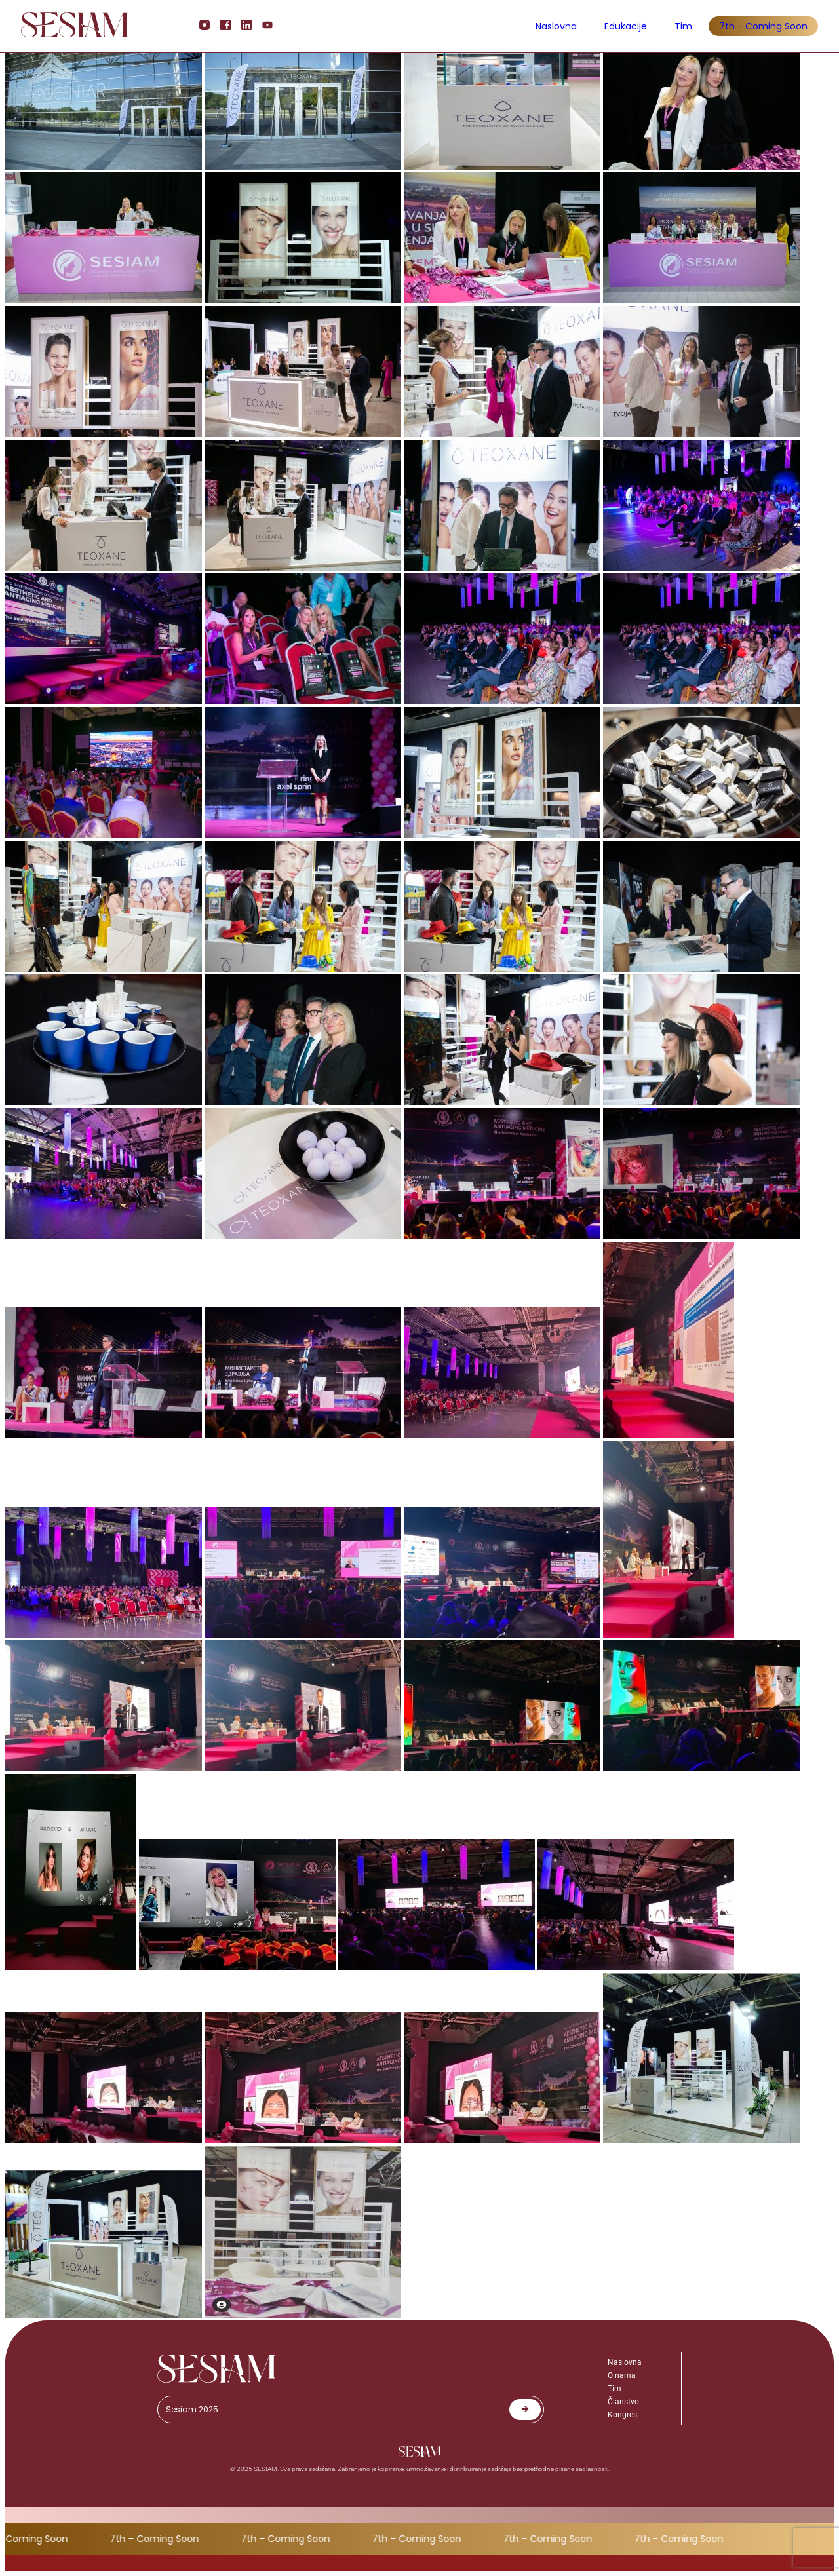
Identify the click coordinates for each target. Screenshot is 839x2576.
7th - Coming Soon (763, 26)
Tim (683, 26)
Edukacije (625, 26)
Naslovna (556, 26)
